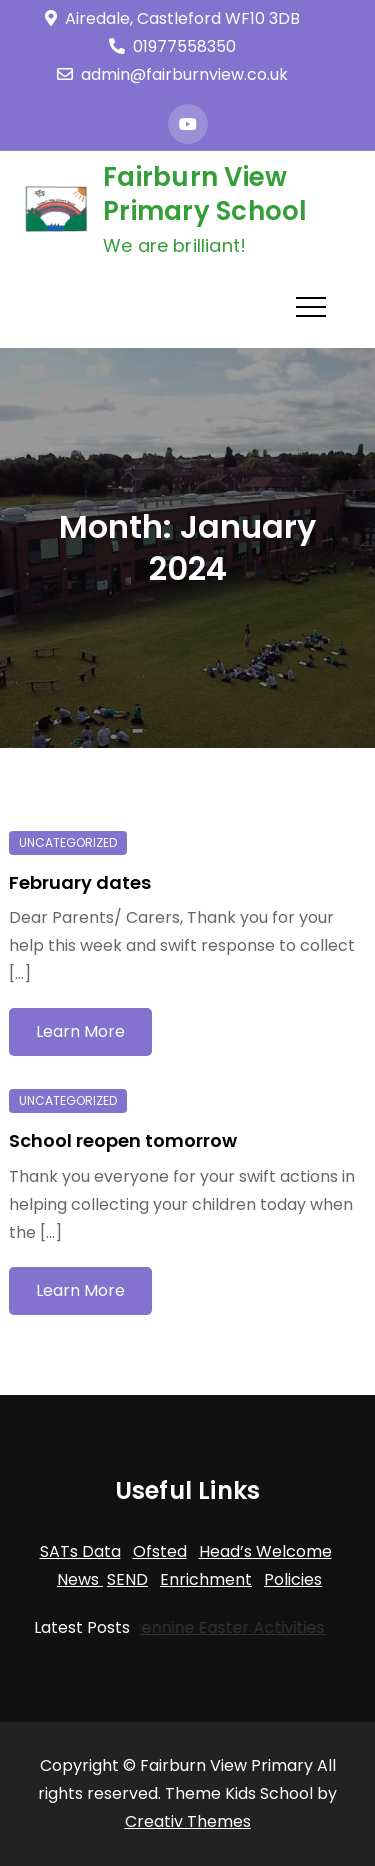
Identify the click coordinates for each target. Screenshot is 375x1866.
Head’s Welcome (265, 1551)
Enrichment (206, 1579)
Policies (293, 1579)
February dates (80, 882)
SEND (127, 1579)
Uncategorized (68, 842)
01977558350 (172, 46)
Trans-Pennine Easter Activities (198, 1627)
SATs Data (80, 1551)
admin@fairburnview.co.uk (172, 74)
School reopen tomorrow (123, 1140)
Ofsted (160, 1551)
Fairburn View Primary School (205, 194)
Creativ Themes (188, 1821)
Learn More (80, 1031)
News (80, 1579)
